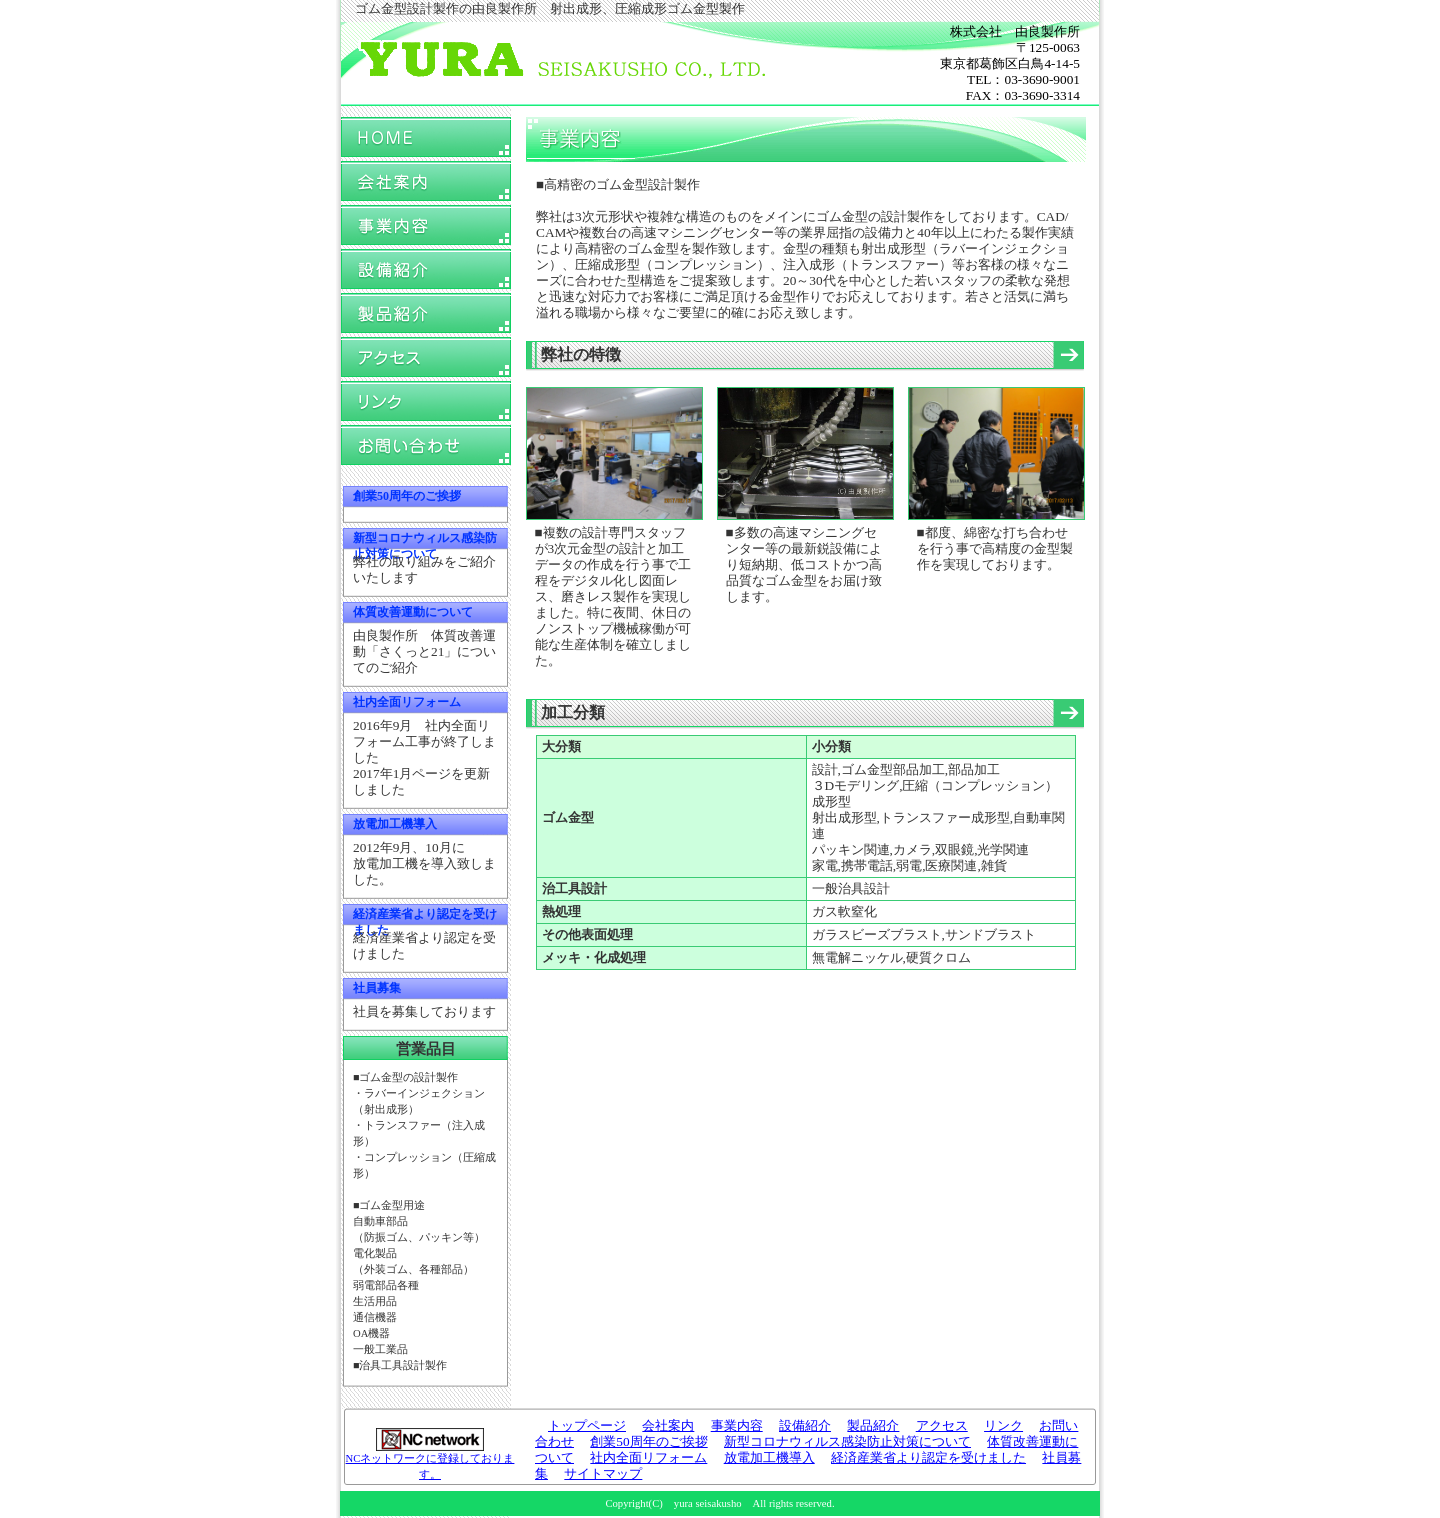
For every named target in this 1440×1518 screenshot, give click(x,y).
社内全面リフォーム (407, 702)
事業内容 (426, 225)
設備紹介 (426, 269)
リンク (426, 401)
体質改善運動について (413, 612)
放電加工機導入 (395, 824)
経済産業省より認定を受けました (928, 1457)
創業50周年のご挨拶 (407, 496)
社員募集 (377, 988)
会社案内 (426, 181)
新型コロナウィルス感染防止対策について (847, 1441)
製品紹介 (426, 313)
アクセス (426, 357)
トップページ (426, 137)
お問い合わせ (426, 445)
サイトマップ (603, 1473)
